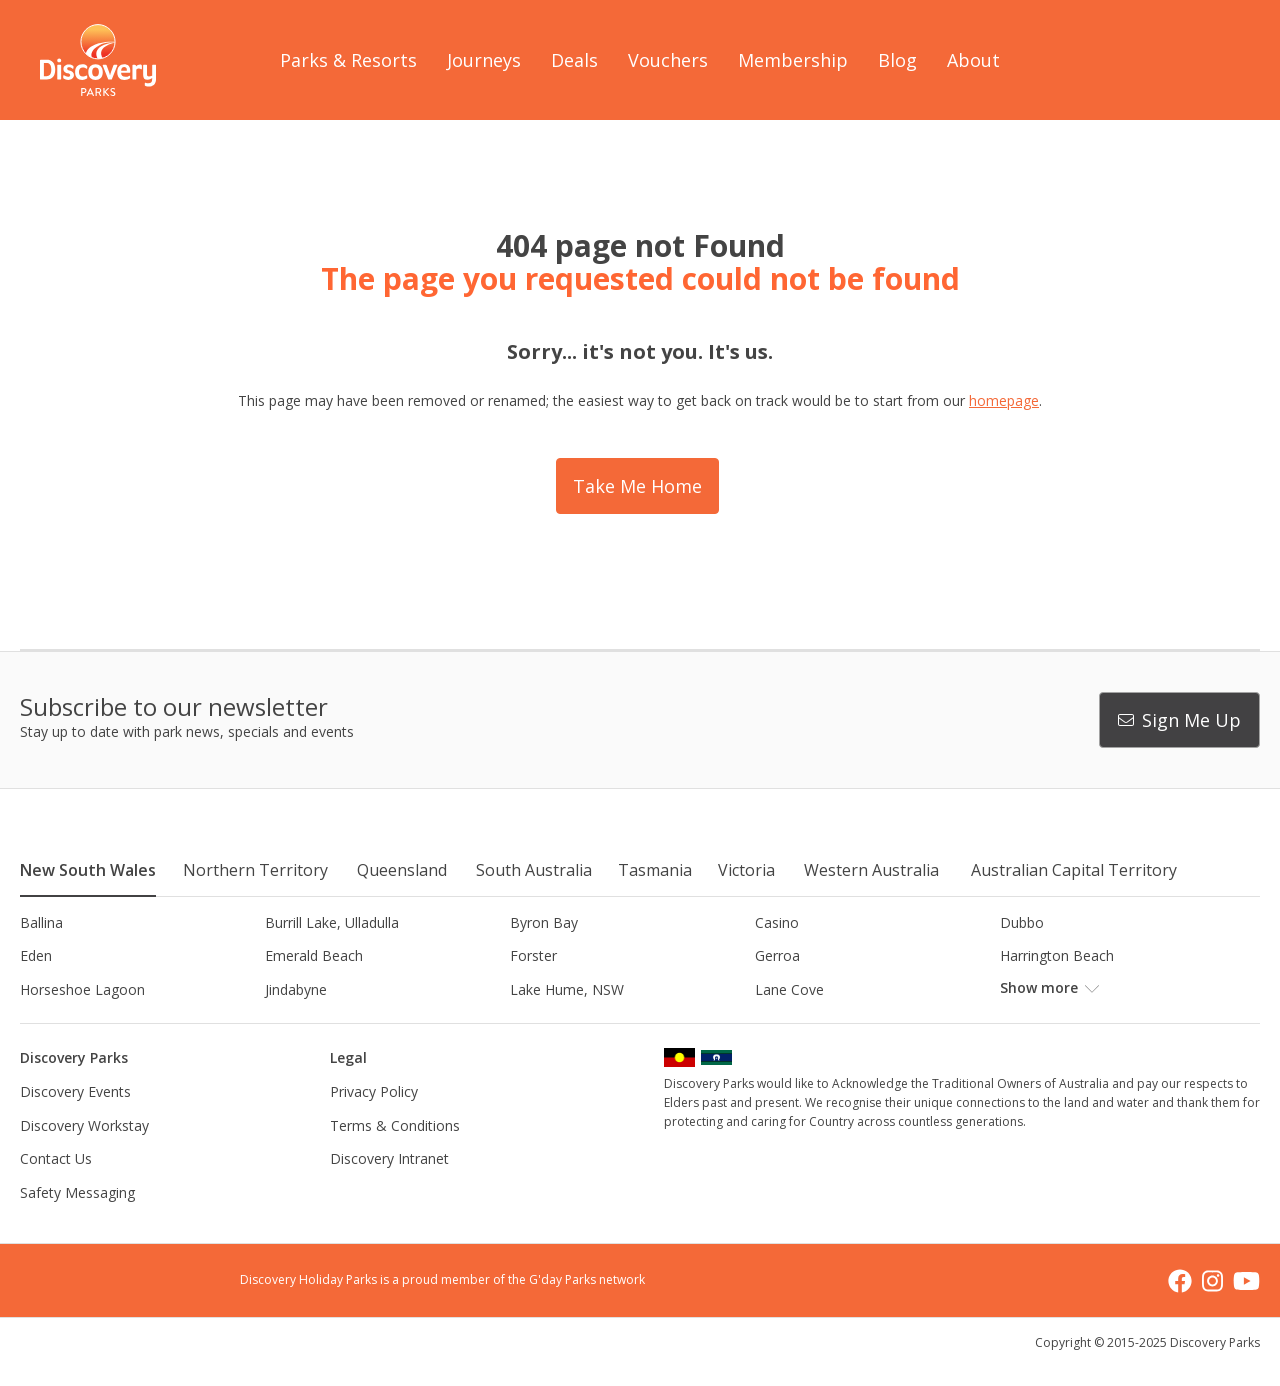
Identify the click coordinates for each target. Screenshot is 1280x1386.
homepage (1004, 400)
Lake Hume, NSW (567, 989)
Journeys (484, 60)
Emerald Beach (314, 955)
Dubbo (1022, 922)
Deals (574, 60)
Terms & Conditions (395, 1125)
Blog (897, 60)
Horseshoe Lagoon (82, 989)
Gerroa (777, 955)
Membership (793, 60)
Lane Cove (789, 989)
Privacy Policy (374, 1091)
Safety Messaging (77, 1192)
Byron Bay (544, 922)
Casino (777, 922)
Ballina (41, 922)
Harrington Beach (1057, 955)
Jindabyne (296, 989)
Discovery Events (75, 1091)
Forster (533, 955)
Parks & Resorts (348, 60)
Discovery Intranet (389, 1158)
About (973, 60)
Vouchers (668, 60)
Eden (36, 955)
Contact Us (56, 1158)
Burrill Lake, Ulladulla (332, 922)
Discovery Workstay (84, 1125)
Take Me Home (637, 486)
